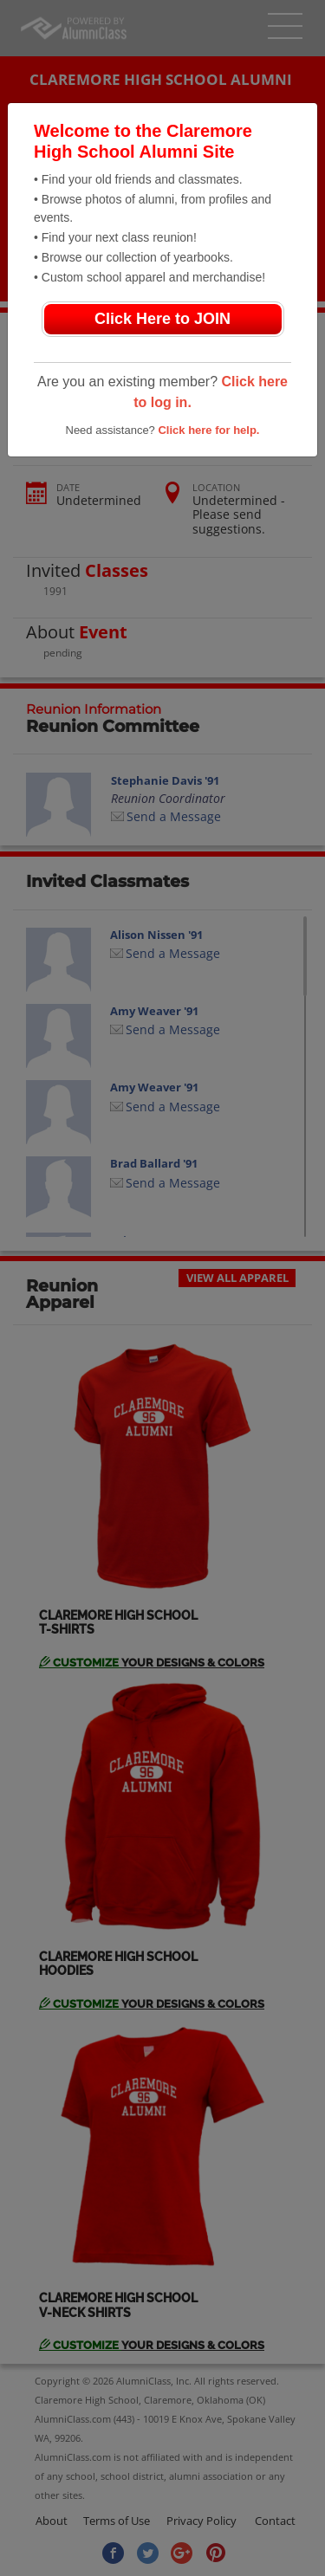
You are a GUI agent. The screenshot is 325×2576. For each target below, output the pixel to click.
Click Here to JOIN (162, 318)
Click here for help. (208, 430)
